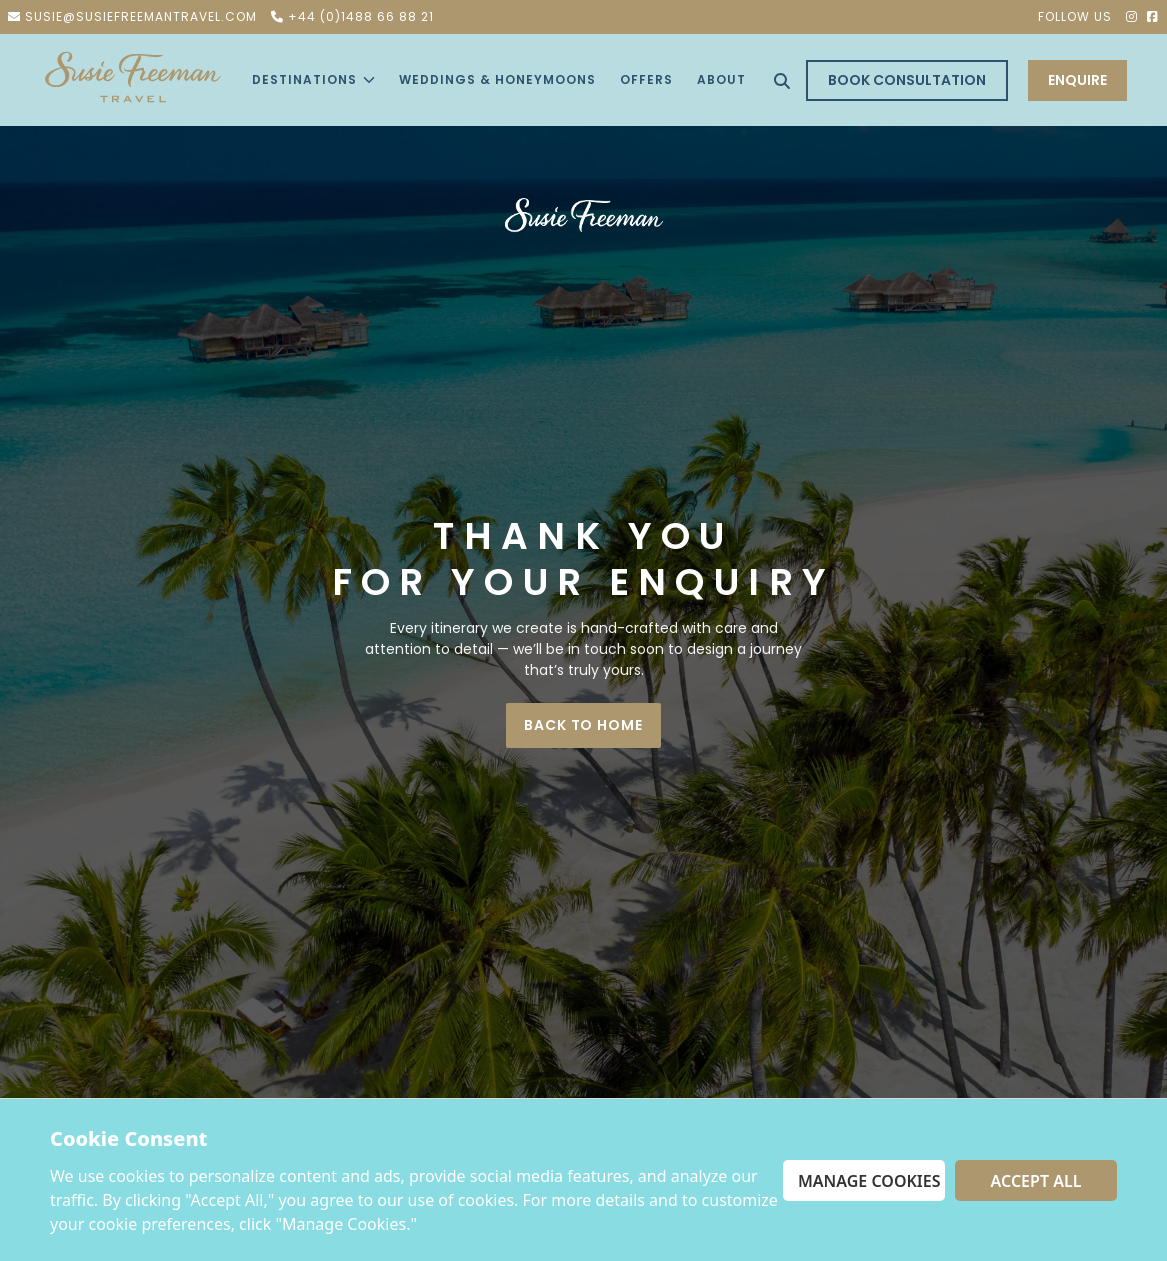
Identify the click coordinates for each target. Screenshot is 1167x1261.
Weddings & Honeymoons (497, 79)
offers (646, 79)
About (721, 79)
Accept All (1036, 1181)
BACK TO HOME (583, 725)
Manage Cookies (869, 1181)
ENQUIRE (1077, 80)
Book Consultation (907, 80)
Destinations (313, 79)
